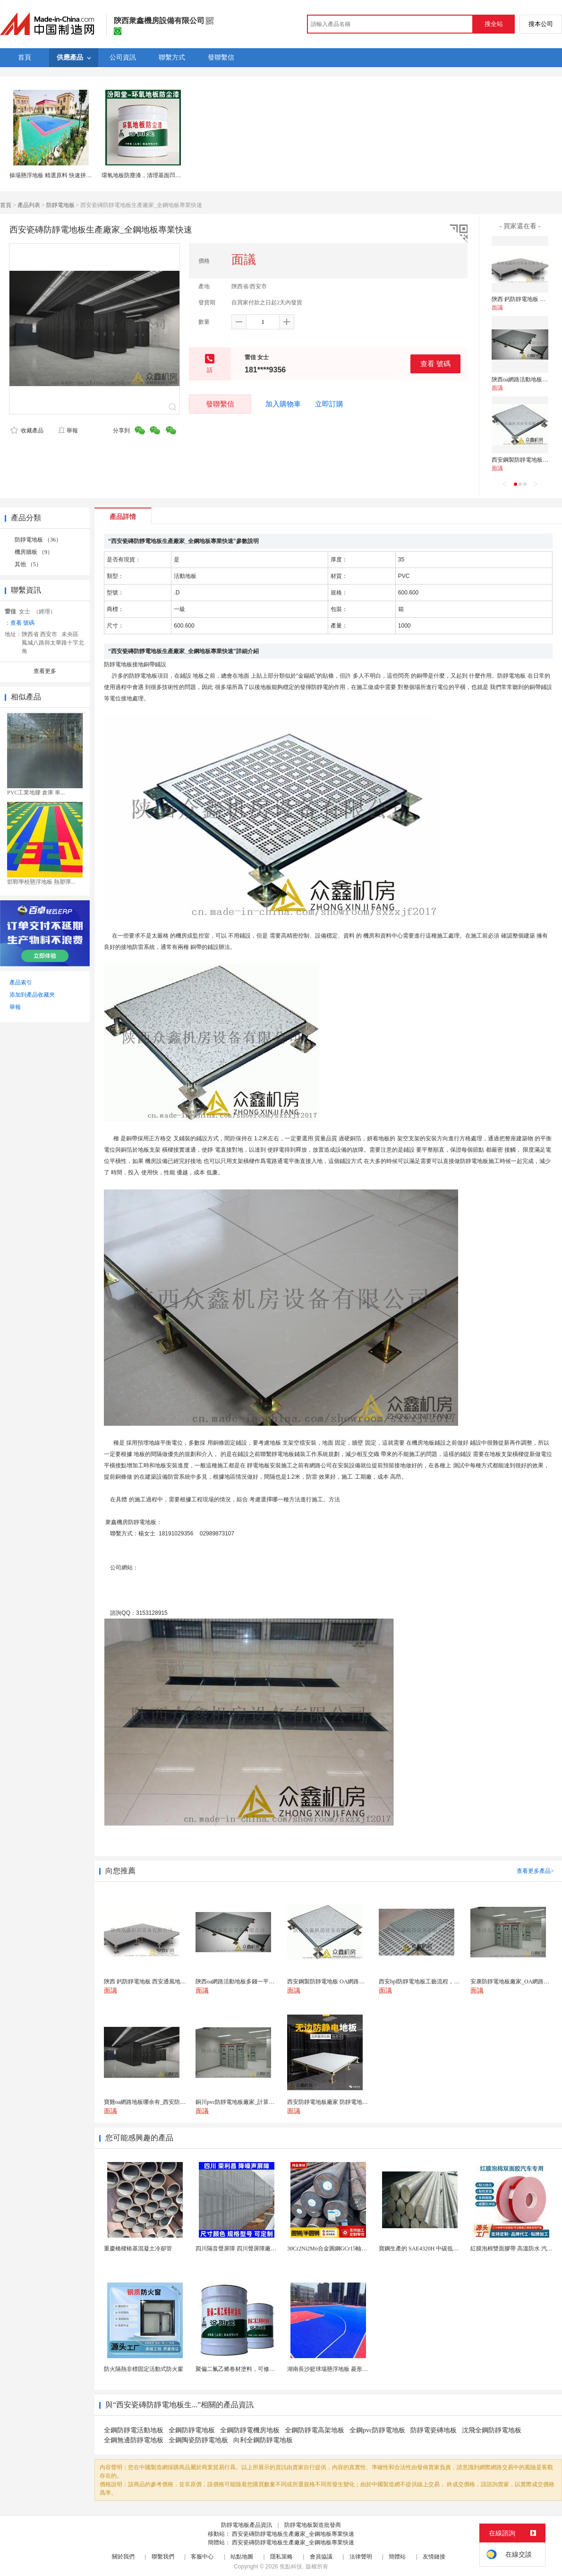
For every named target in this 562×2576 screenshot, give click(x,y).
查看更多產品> (535, 1871)
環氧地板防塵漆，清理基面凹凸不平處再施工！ (161, 175)
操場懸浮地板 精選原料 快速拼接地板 (56, 175)
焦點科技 (291, 2566)
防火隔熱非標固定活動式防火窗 (143, 2369)
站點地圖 (241, 2556)
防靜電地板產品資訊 (246, 2525)
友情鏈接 (434, 2556)
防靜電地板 (60, 205)
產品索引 (20, 982)
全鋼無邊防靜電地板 (133, 2440)
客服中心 (202, 2556)
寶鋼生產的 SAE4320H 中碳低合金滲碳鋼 (430, 2248)
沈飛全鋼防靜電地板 (491, 2430)
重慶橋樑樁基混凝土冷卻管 (138, 2248)
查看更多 (45, 671)
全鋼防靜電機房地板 (250, 2430)
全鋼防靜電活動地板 (133, 2430)
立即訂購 (329, 404)
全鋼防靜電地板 (192, 2430)
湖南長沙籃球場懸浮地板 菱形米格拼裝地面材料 (347, 2369)
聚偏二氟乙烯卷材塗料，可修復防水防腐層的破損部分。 (266, 2369)
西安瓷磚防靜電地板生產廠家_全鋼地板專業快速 (293, 2534)
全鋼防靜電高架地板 (314, 2430)
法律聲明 (360, 2556)
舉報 (68, 430)
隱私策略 (281, 2556)
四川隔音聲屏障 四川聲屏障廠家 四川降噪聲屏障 (256, 2248)
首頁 (5, 205)
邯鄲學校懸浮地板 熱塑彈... (41, 882)
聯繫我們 (163, 2556)
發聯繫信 (220, 404)
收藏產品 (26, 430)
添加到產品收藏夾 (32, 994)
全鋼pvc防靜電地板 (377, 2430)
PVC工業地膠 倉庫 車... (36, 792)
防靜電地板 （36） (38, 539)
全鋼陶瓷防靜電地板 (198, 2440)
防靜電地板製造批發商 (312, 2525)
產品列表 (28, 205)
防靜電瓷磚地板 (433, 2430)
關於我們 (123, 2556)
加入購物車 (283, 404)
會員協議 (321, 2556)
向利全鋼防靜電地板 (263, 2440)
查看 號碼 (435, 364)
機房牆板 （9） (34, 552)
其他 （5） (28, 564)
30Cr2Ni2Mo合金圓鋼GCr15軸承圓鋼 (332, 2248)
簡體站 (397, 2556)
